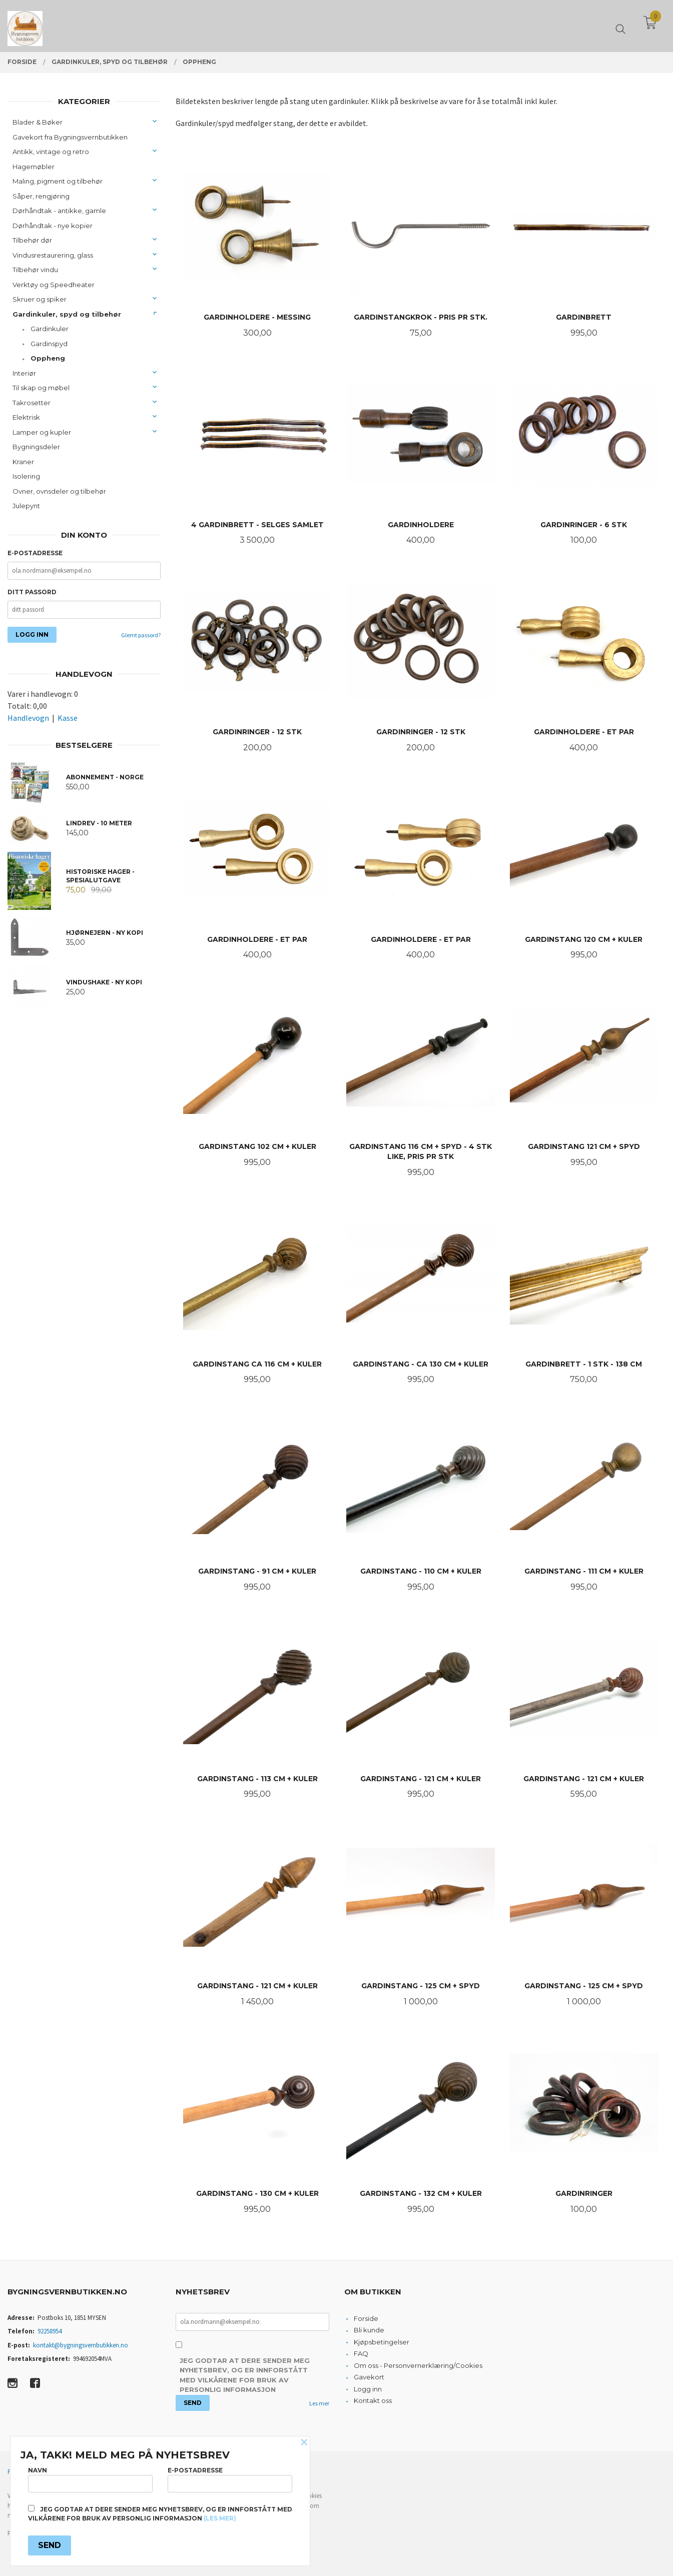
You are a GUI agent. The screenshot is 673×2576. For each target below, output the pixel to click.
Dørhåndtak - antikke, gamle (59, 211)
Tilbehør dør (32, 240)
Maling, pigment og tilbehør (58, 181)
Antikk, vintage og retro (51, 152)
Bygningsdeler (36, 447)
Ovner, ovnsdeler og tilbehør (59, 491)
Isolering (26, 476)
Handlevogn (28, 718)
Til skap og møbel (41, 388)
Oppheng (48, 358)
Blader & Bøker (38, 122)
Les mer (319, 2403)
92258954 (50, 2331)
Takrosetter (32, 403)
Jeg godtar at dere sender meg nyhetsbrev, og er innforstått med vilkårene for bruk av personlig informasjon (245, 2375)
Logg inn (368, 2389)
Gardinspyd (49, 344)
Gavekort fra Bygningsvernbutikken (70, 137)
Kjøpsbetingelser (381, 2342)
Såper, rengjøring (41, 196)
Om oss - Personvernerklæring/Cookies (418, 2365)
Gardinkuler (50, 329)
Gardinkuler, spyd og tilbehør (67, 314)
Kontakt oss (373, 2400)
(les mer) (220, 2518)
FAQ (361, 2353)
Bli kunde (369, 2330)
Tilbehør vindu (35, 270)
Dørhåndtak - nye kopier (53, 226)
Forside (366, 2318)
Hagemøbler (34, 167)
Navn (90, 2479)
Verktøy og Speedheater (54, 285)
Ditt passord (32, 592)
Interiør (24, 373)
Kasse (68, 718)
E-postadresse (35, 553)
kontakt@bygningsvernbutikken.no (80, 2345)
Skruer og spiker (40, 299)
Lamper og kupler (42, 432)
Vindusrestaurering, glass (53, 255)
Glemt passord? (141, 635)
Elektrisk (26, 417)
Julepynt (26, 506)
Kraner (23, 462)
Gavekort (369, 2377)
